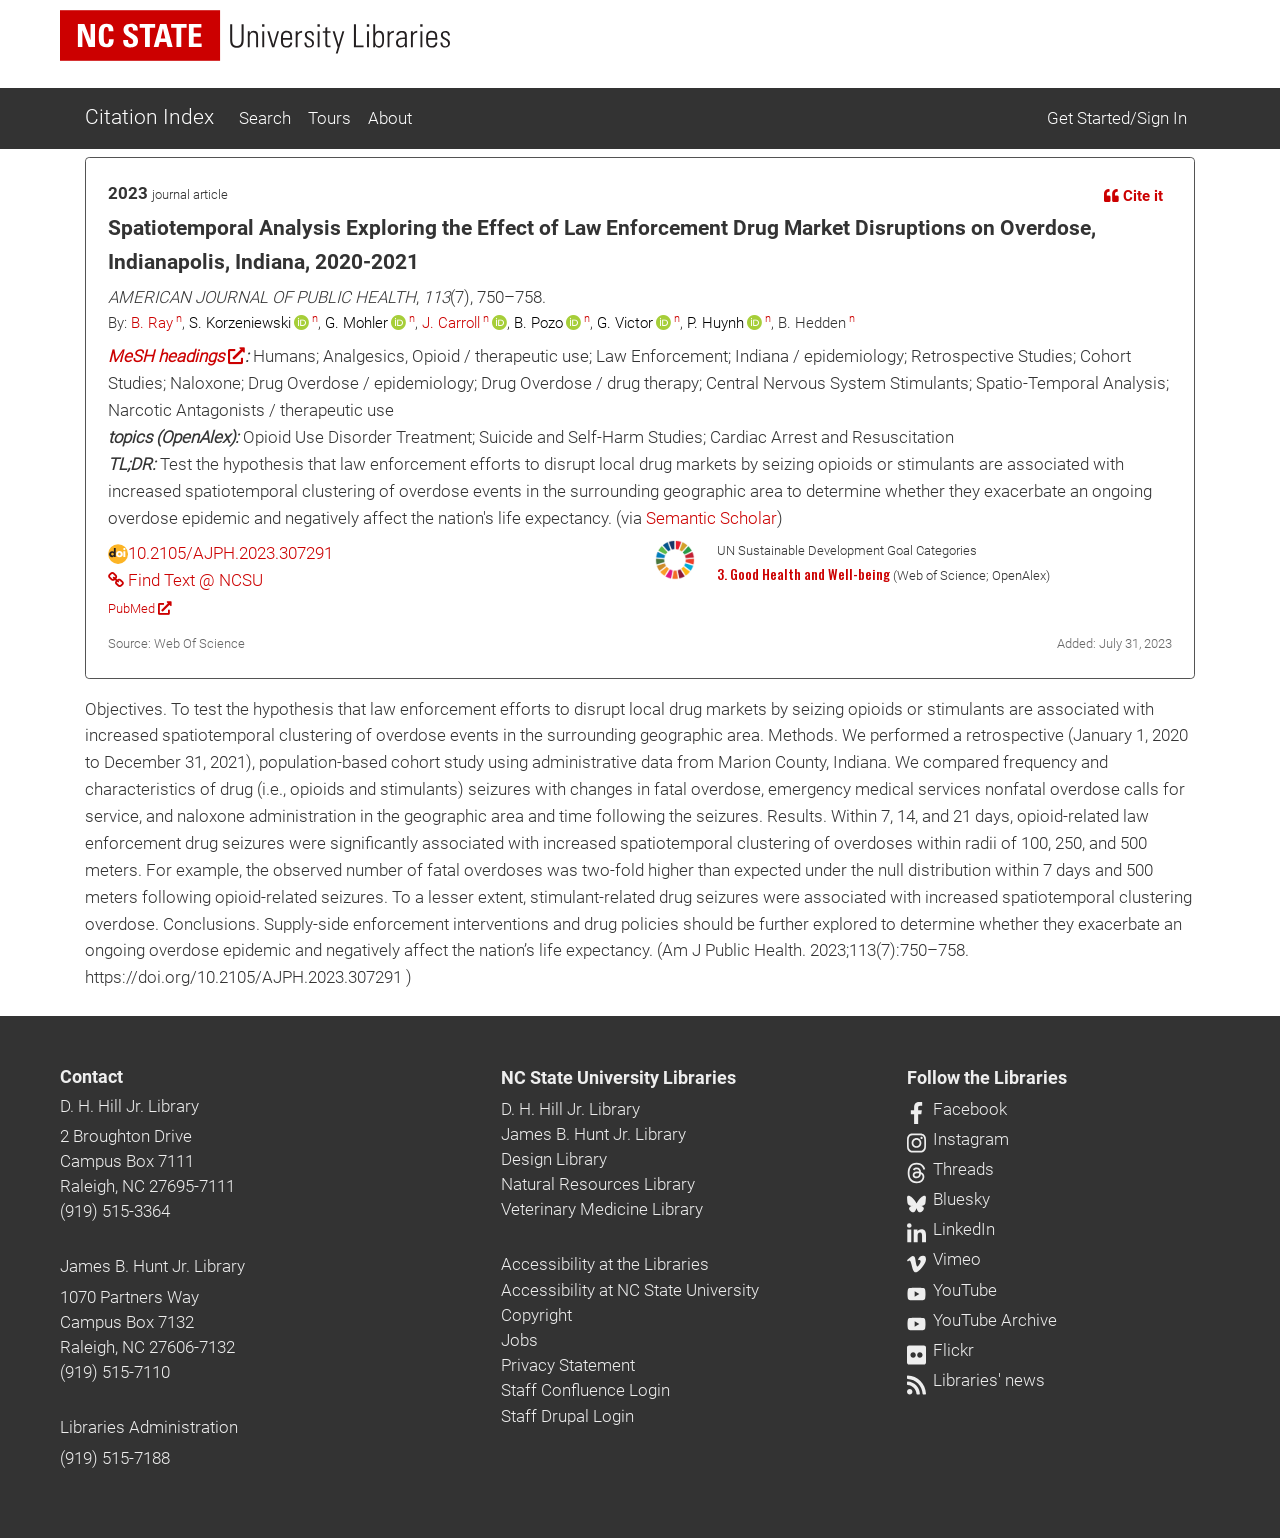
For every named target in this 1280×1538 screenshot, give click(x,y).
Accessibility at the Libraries (605, 1264)
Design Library (554, 1159)
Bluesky (948, 1199)
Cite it (1133, 196)
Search (265, 118)
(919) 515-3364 (115, 1211)
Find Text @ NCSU (185, 580)
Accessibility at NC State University (630, 1290)
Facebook (957, 1109)
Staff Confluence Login (585, 1390)
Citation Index (149, 117)
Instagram (958, 1139)
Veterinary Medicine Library (602, 1209)
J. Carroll (451, 323)
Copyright (536, 1315)
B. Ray (152, 323)
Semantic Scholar (711, 518)
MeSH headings (176, 356)
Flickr (940, 1350)
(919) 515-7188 (115, 1458)
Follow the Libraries (987, 1078)
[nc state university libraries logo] (255, 35)
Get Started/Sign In (1117, 118)
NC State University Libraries (618, 1078)
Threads (950, 1169)
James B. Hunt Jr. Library (152, 1266)
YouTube (952, 1290)
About (390, 118)
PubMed (139, 608)
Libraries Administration (149, 1427)
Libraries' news (976, 1380)
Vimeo (944, 1259)
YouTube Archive (982, 1320)
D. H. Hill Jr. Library (129, 1106)
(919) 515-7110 (115, 1372)
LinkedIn (951, 1229)
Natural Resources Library (598, 1184)
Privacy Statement (568, 1365)
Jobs (519, 1340)
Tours (329, 118)
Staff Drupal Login (567, 1416)
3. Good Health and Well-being (803, 574)
